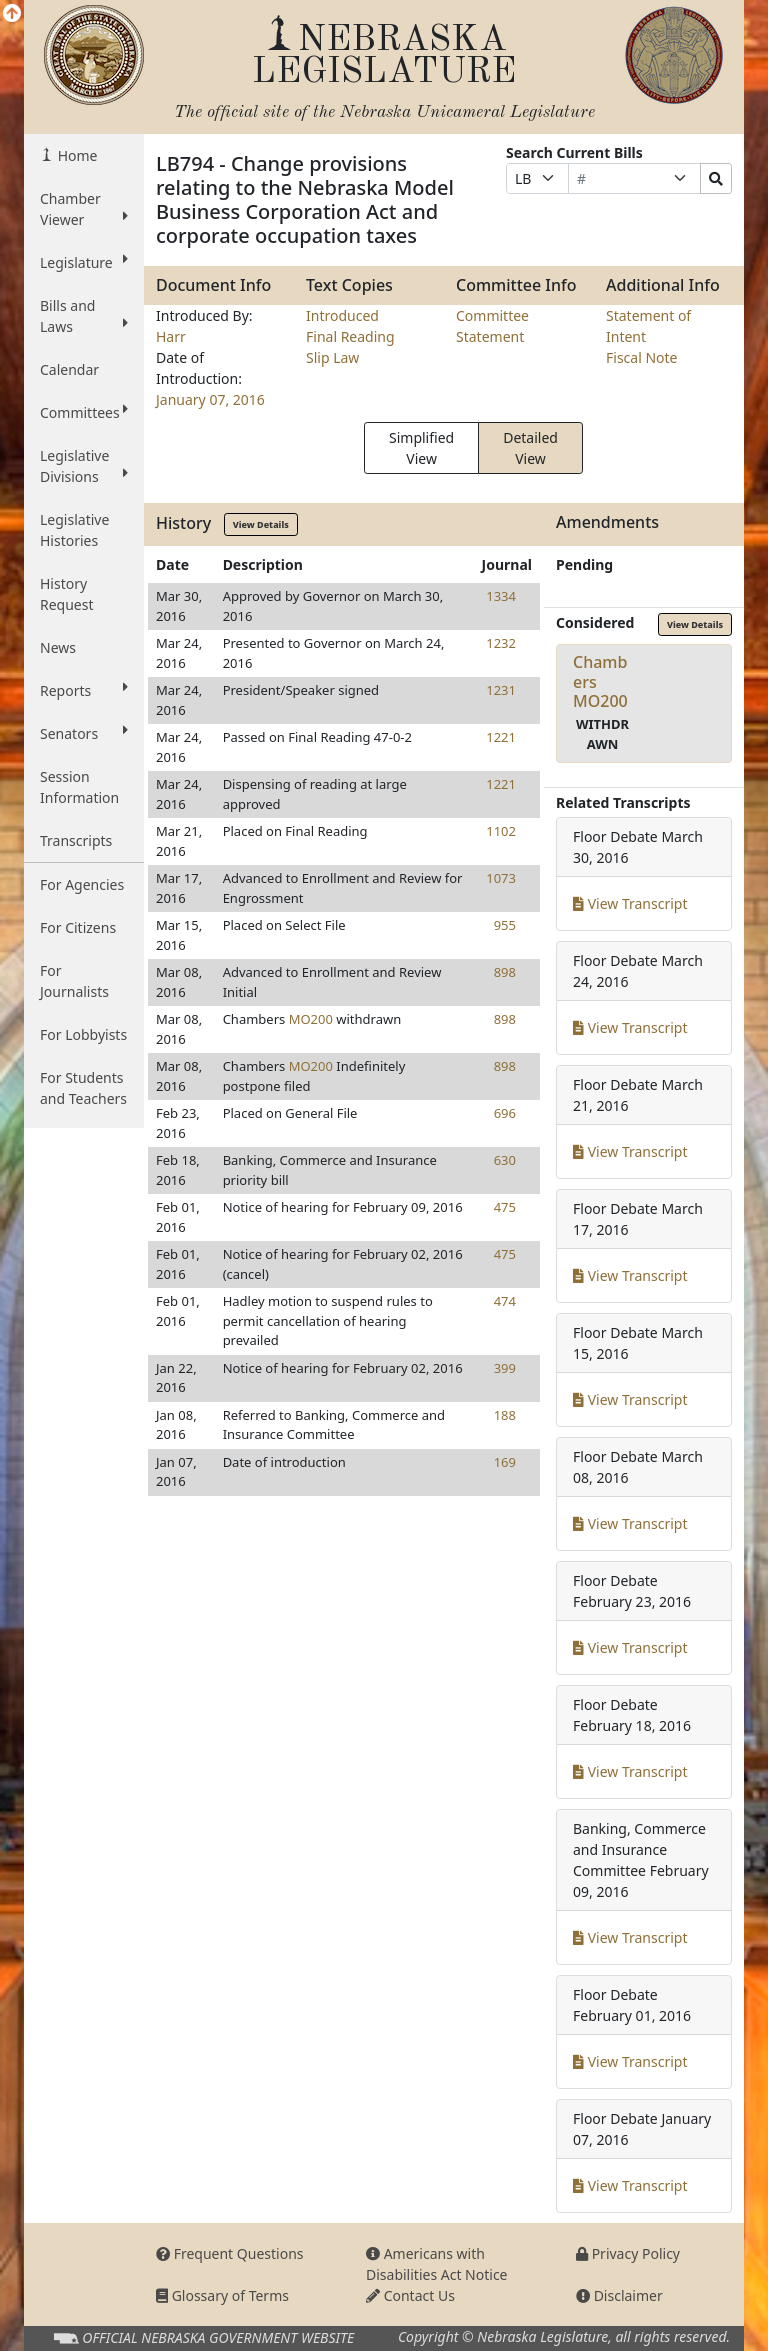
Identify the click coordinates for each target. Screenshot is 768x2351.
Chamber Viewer (84, 209)
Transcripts (76, 840)
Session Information (79, 787)
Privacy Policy (628, 2253)
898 (505, 972)
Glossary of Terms (222, 2295)
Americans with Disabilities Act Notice (437, 2264)
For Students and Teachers (83, 1088)
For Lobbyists (83, 1034)
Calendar (69, 369)
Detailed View (530, 448)
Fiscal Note (641, 357)
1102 (501, 831)
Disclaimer (619, 2295)
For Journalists (74, 981)
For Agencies (82, 884)
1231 (501, 690)
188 (505, 1415)
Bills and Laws (84, 316)
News (58, 647)
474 (505, 1301)
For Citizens (78, 927)
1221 (501, 737)
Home (75, 155)
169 (505, 1462)
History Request (67, 594)
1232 (501, 643)
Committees (84, 412)
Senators (84, 733)
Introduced (342, 315)
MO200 (311, 1019)
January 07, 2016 (210, 399)
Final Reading (350, 336)
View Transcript (630, 903)
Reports (84, 690)
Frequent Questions (230, 2253)
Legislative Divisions (84, 466)
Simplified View (421, 448)
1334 (501, 596)
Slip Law (332, 357)
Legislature (84, 262)
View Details (261, 524)
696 (505, 1113)
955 (505, 925)
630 (505, 1160)
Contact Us (410, 2295)
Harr (171, 336)
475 (505, 1207)
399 (505, 1368)
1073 (501, 878)
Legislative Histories (74, 530)
